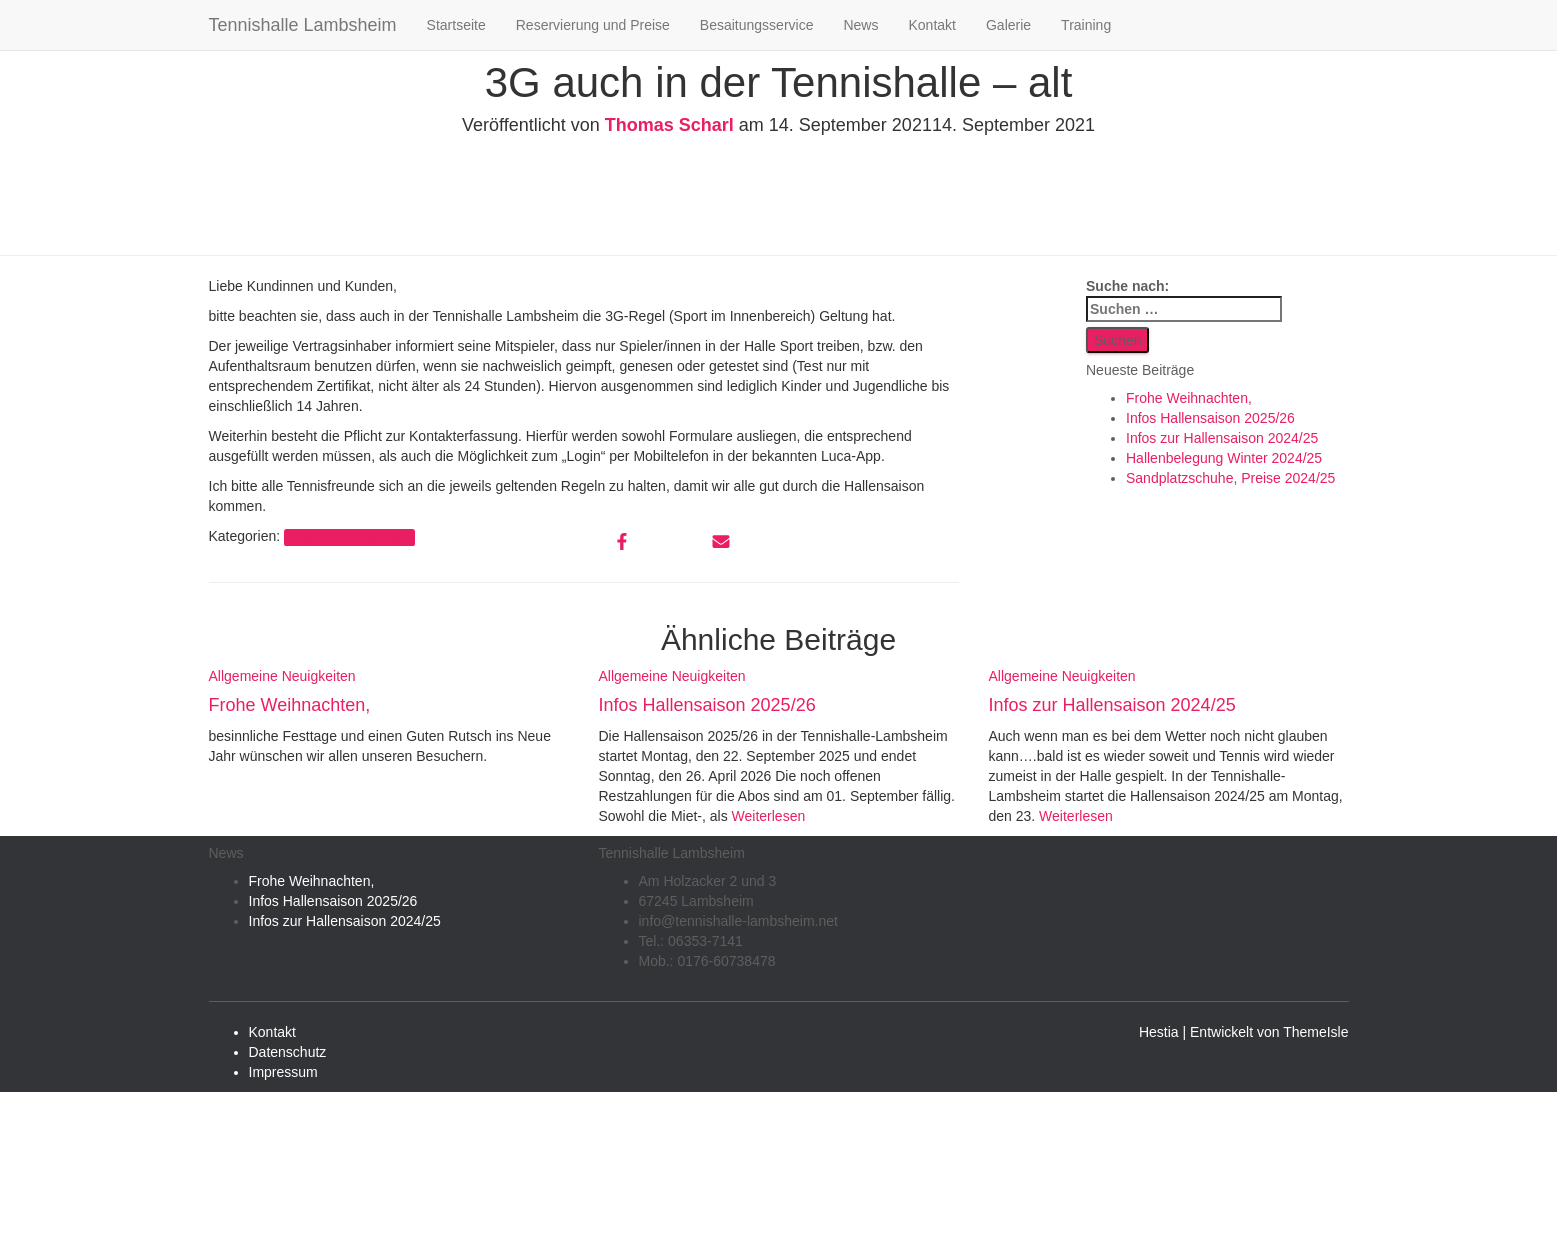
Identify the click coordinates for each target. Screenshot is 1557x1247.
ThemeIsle (1315, 1032)
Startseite (456, 25)
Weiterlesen (767, 816)
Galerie (1008, 25)
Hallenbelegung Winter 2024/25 (1224, 458)
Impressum (283, 1072)
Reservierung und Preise (593, 25)
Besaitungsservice (757, 25)
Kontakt (931, 25)
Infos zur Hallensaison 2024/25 (1222, 438)
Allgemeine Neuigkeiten (349, 537)
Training (1086, 25)
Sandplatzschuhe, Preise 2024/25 (1230, 478)
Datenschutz (288, 1052)
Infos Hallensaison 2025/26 (1210, 418)
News (860, 25)
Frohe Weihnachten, (1189, 398)
